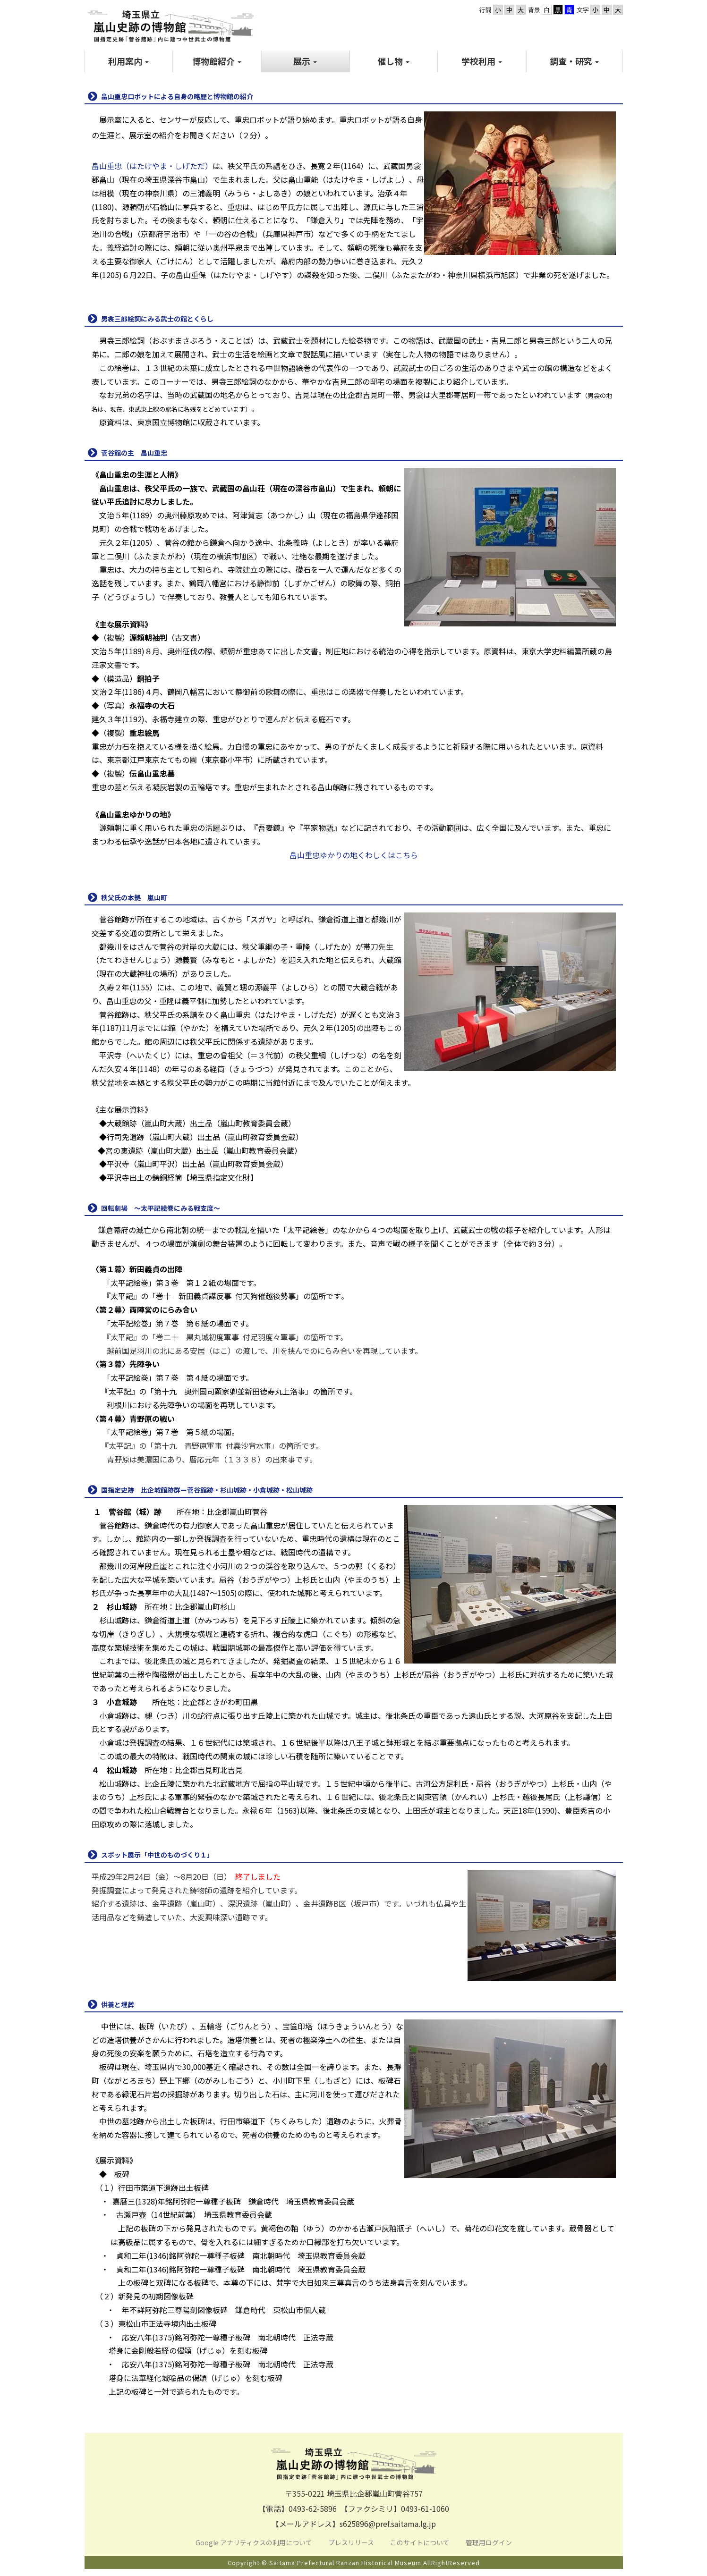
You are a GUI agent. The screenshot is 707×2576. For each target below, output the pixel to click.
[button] (128, 61)
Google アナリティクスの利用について (254, 2542)
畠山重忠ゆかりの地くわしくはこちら (354, 855)
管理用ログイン (489, 2542)
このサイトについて (420, 2542)
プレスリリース (351, 2542)
